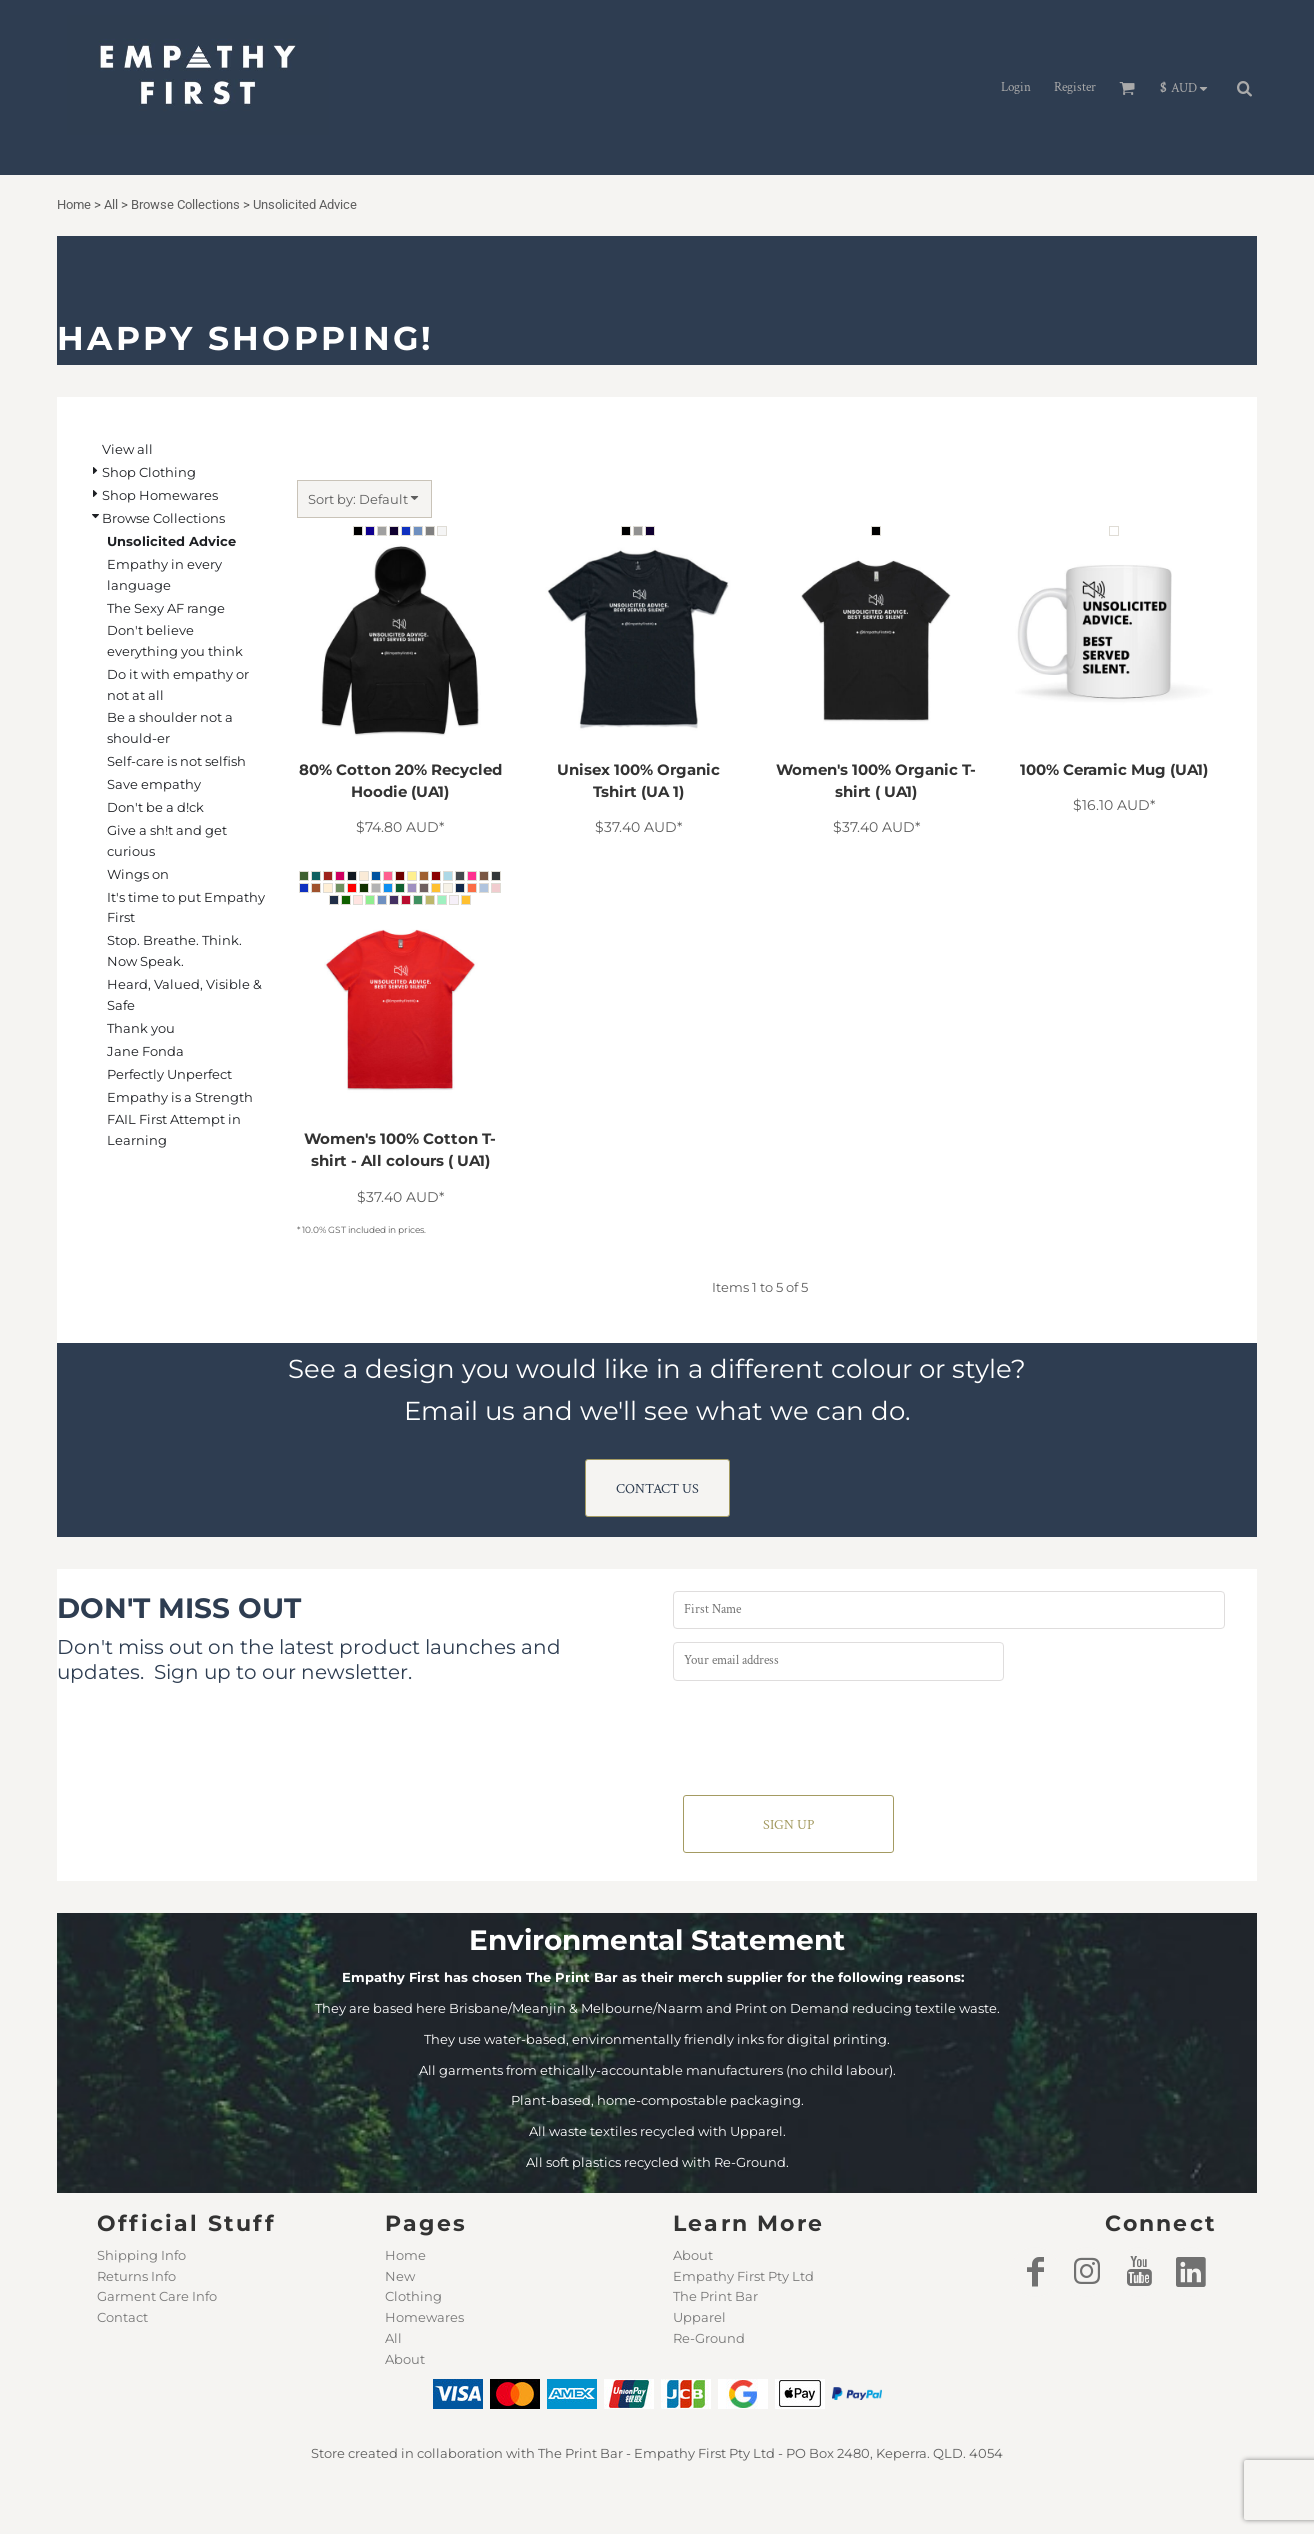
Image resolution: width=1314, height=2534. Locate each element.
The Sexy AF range (166, 608)
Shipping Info (141, 2255)
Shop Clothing (149, 472)
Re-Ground (709, 2338)
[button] (1188, 88)
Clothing (413, 2296)
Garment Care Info (157, 2296)
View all (127, 449)
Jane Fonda (145, 1051)
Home (405, 2255)
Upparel (699, 2317)
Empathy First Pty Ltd (743, 2276)
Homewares (424, 2317)
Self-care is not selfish (176, 761)
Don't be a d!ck (155, 807)
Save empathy (154, 784)
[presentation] (825, 1733)
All (393, 2338)
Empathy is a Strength (180, 1097)
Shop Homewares (160, 495)
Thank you (141, 1028)
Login (1016, 87)
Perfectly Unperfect (169, 1074)
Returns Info (136, 2276)
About (405, 2359)
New (400, 2276)
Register (1075, 87)
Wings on (138, 874)
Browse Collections (163, 518)
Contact (122, 2317)
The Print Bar (715, 2296)
